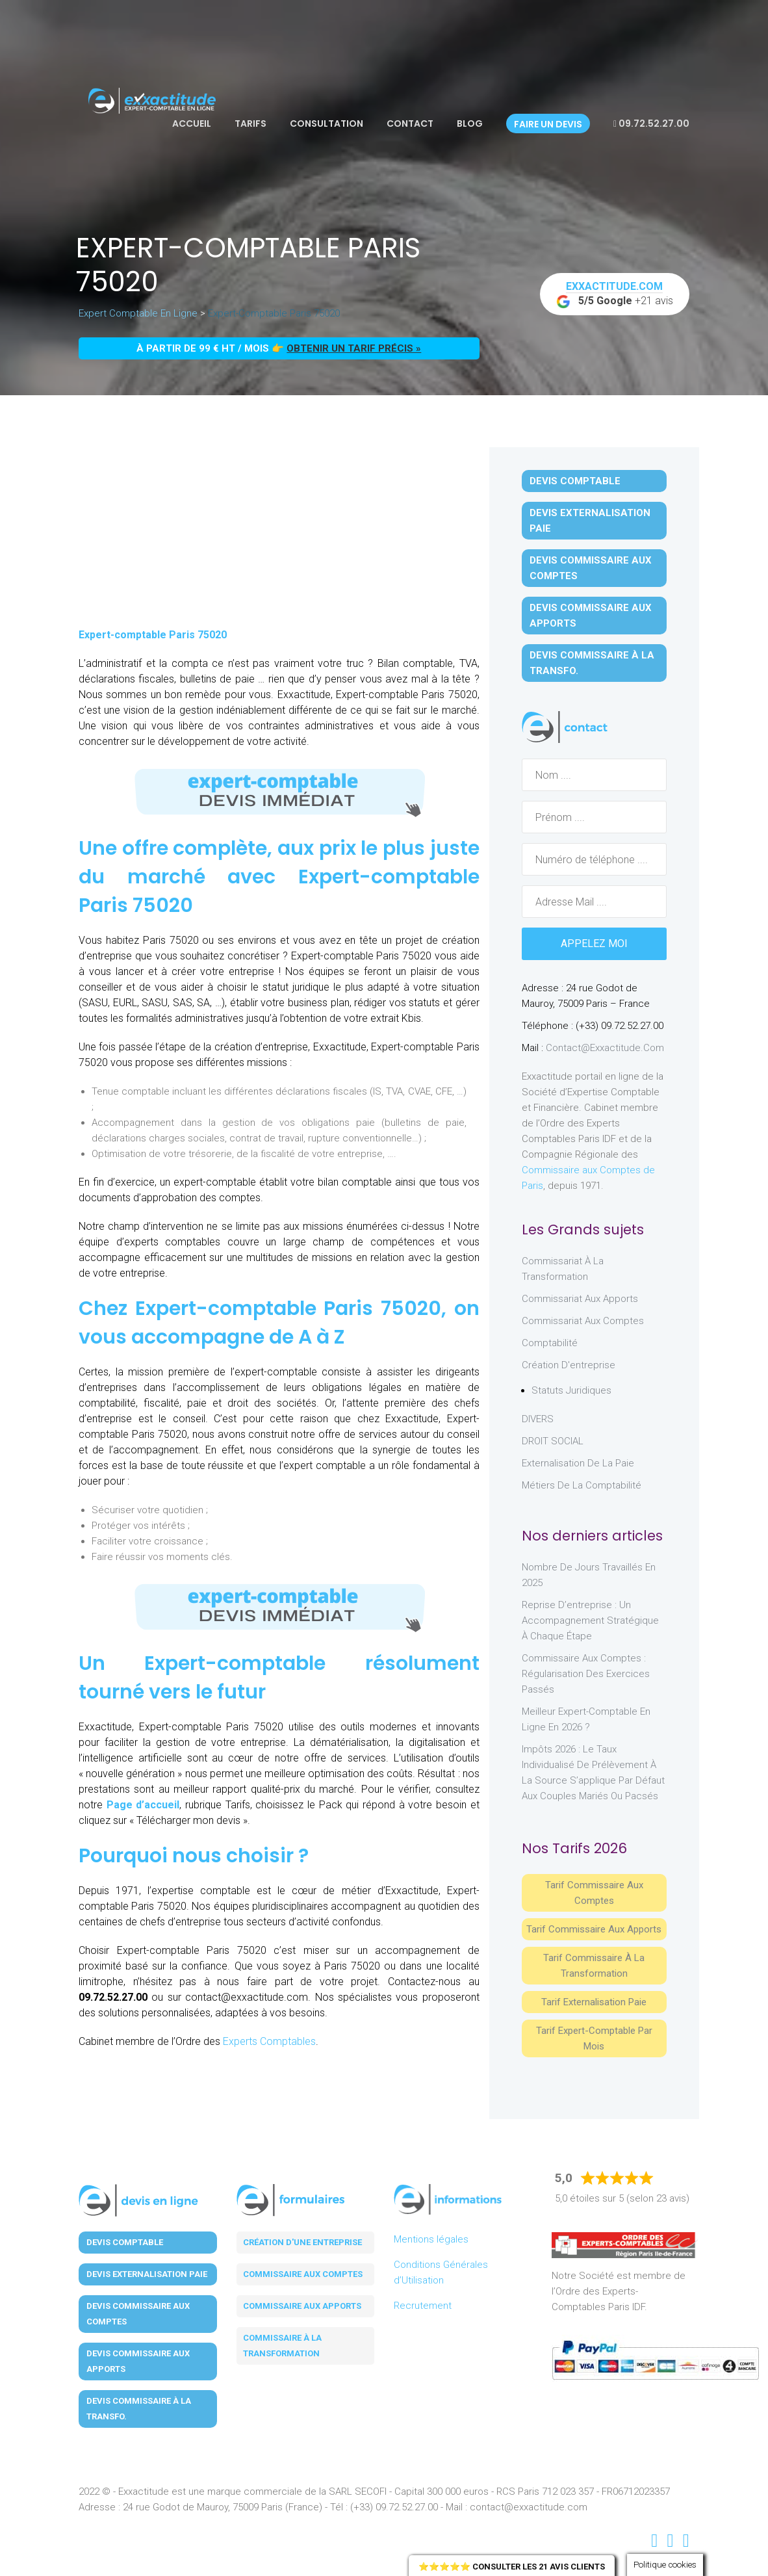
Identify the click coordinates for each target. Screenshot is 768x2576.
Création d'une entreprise (302, 2242)
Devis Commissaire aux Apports (591, 615)
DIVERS (538, 1419)
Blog (470, 123)
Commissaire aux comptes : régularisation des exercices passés (586, 1673)
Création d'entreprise (568, 1365)
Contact (410, 123)
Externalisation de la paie (578, 1463)
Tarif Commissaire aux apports (593, 1929)
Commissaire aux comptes (303, 2274)
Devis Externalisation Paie (590, 520)
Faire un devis (548, 124)
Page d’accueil (143, 1805)
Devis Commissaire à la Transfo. (592, 663)
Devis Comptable (575, 481)
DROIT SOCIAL (552, 1441)
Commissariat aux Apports (580, 1299)
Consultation (326, 123)
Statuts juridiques (571, 1390)
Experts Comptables (269, 2041)
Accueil (191, 123)
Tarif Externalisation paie (593, 2002)
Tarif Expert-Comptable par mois (594, 2038)
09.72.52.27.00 (651, 123)
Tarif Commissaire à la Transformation (594, 1965)
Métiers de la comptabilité (581, 1485)
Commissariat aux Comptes (583, 1321)
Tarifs (250, 123)
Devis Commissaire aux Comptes (591, 568)
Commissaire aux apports (302, 2306)
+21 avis (614, 294)
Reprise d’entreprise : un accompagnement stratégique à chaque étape (590, 1620)
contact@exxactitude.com (605, 1048)
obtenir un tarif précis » (354, 348)
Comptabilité (550, 1343)
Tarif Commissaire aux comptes (594, 1892)
